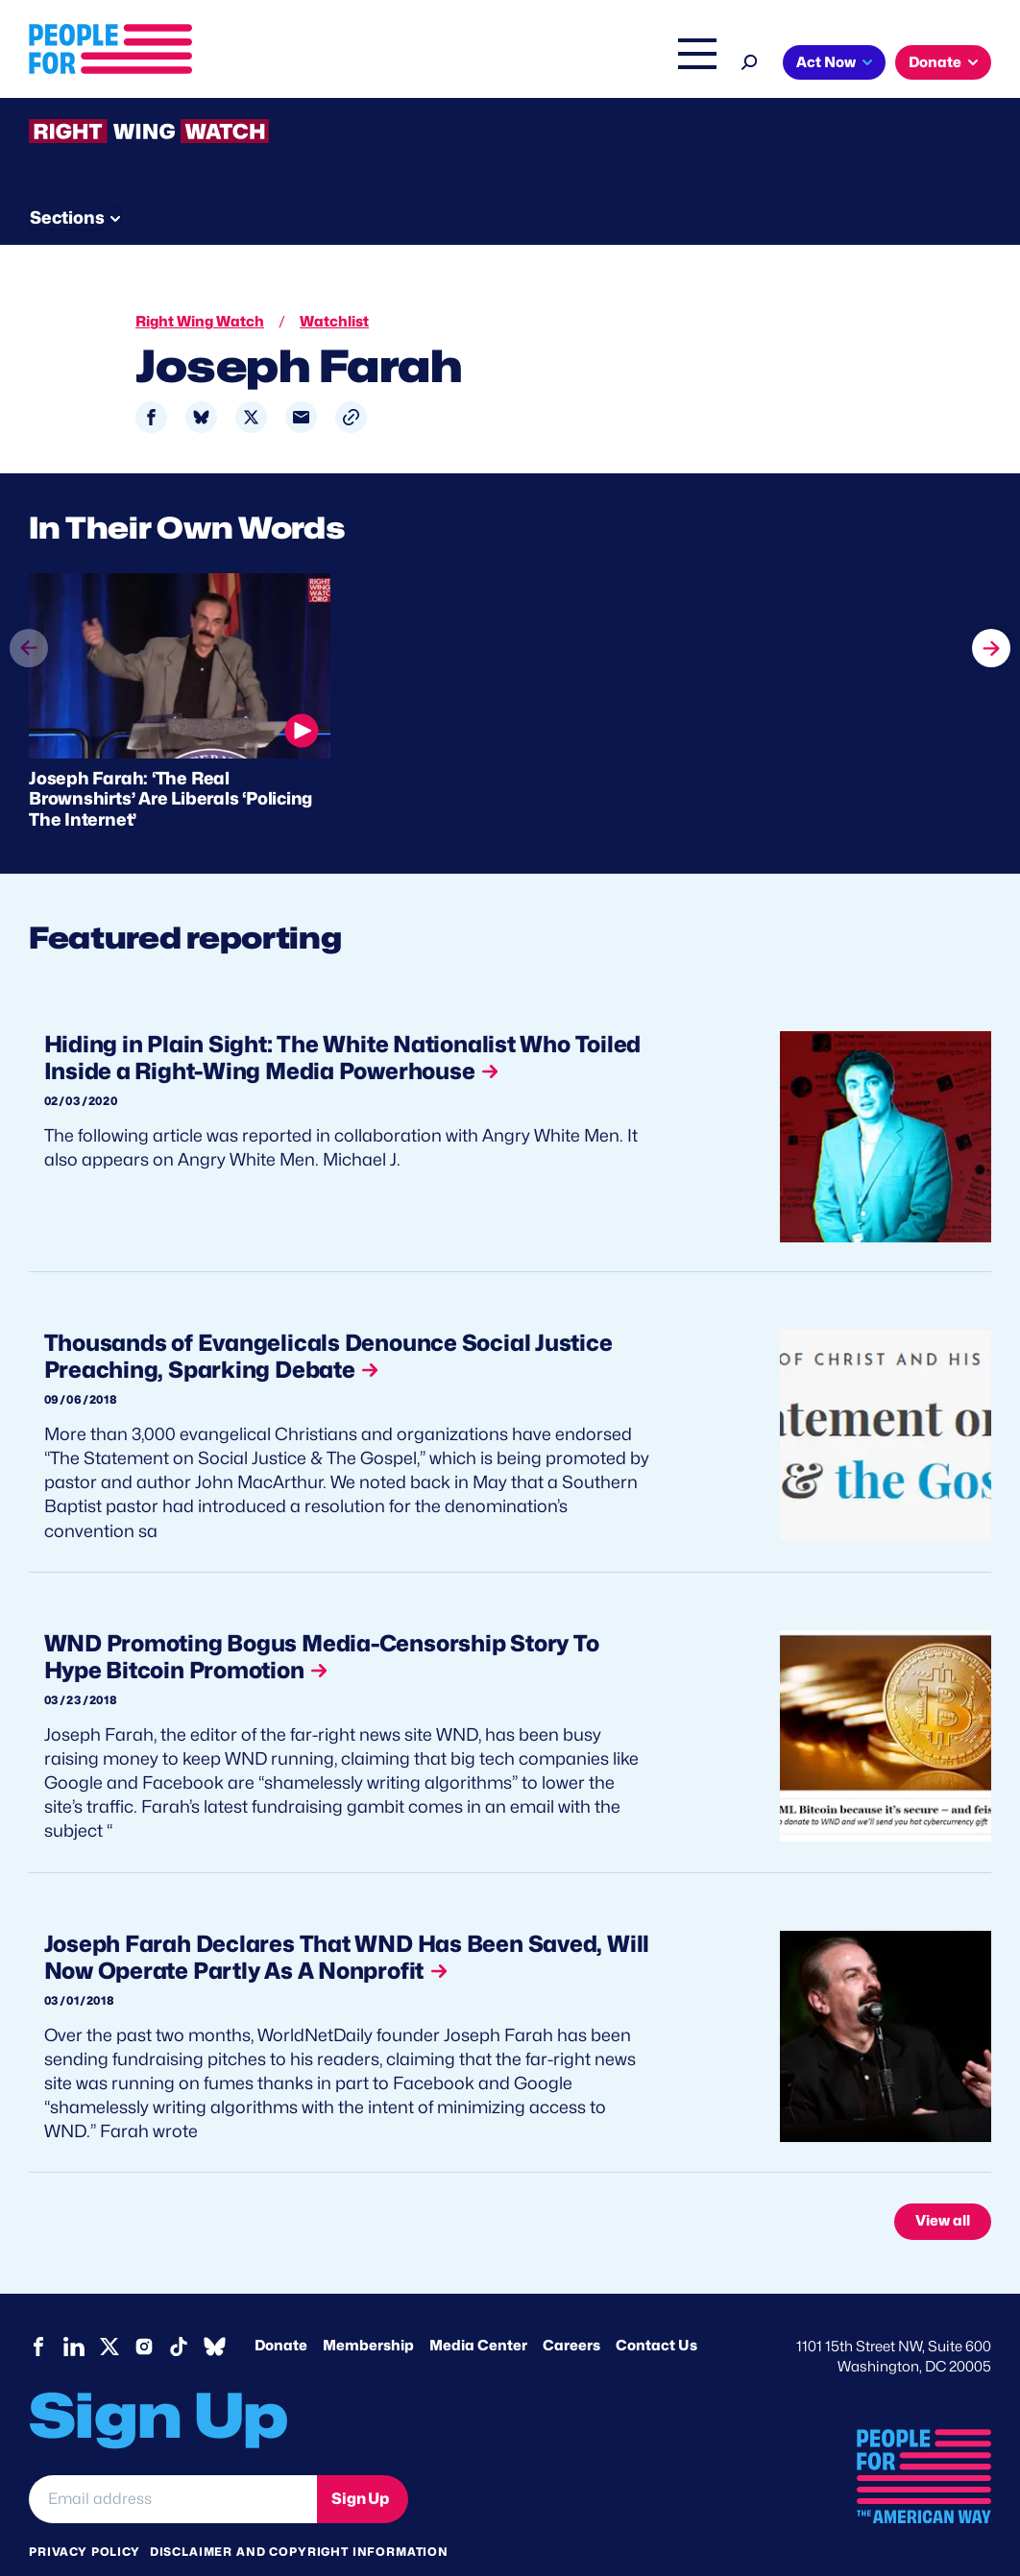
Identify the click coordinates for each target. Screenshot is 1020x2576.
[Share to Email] (301, 380)
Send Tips (654, 174)
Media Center (478, 2312)
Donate (935, 62)
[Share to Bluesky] (201, 380)
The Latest (610, 64)
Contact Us (656, 2312)
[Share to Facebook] (151, 380)
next (991, 609)
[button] (351, 380)
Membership (368, 2312)
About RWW (393, 174)
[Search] (750, 60)
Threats (167, 174)
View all (942, 2187)
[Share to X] (251, 380)
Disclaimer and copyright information (299, 2518)
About (297, 64)
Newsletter (525, 174)
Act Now (826, 62)
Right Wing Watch (495, 64)
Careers (571, 2312)
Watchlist (280, 174)
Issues (376, 64)
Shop (684, 64)
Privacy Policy (84, 2518)
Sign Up (360, 2464)
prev (29, 645)
